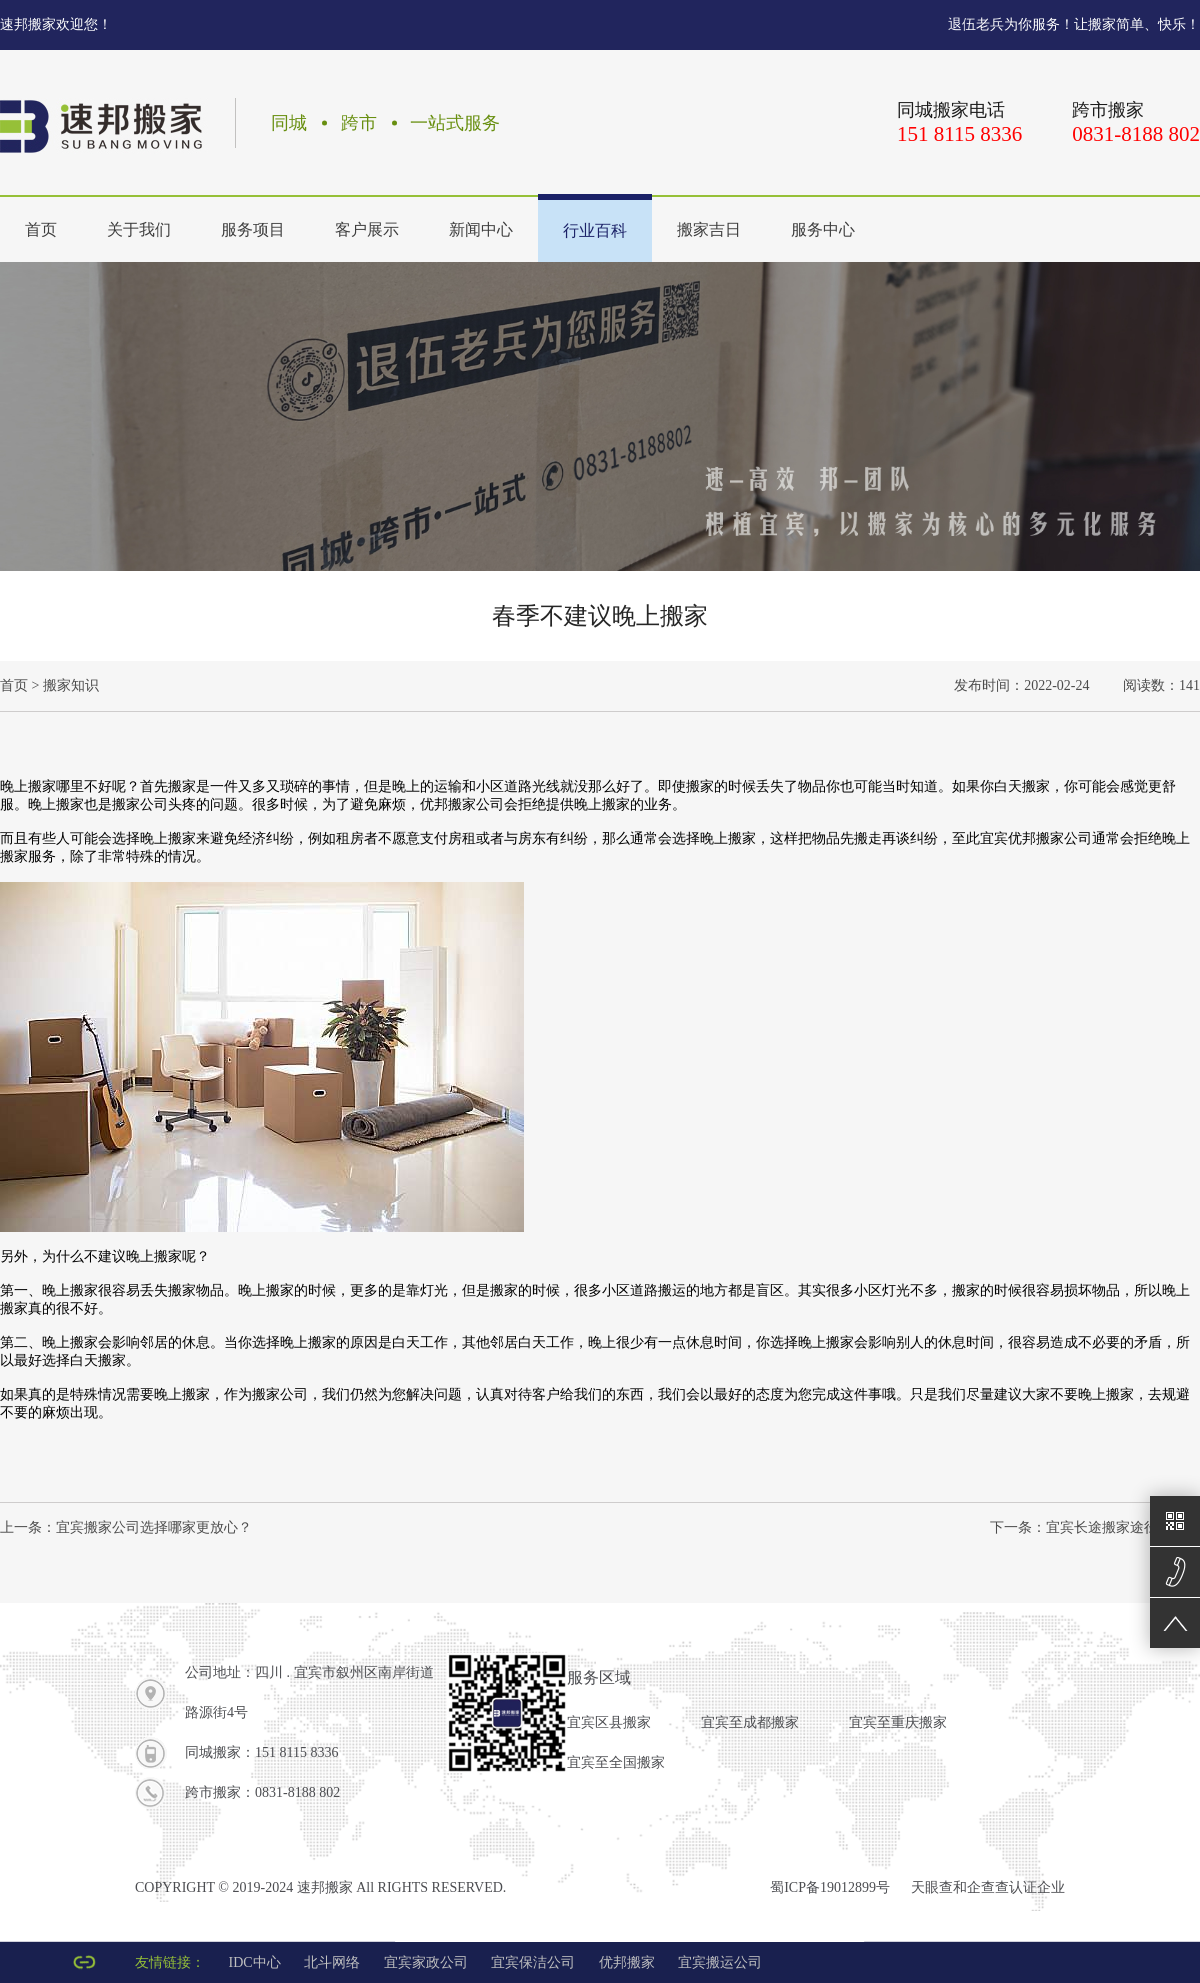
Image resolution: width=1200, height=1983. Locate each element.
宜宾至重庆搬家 (898, 1722)
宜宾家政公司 (426, 1962)
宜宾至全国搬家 (616, 1762)
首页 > (19, 685)
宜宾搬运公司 (720, 1962)
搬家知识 (71, 685)
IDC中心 (255, 1962)
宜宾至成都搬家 (750, 1722)
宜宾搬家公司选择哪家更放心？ (154, 1527)
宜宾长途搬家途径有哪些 (1123, 1527)
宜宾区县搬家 (609, 1722)
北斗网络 (332, 1962)
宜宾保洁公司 (533, 1962)
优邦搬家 (627, 1962)
